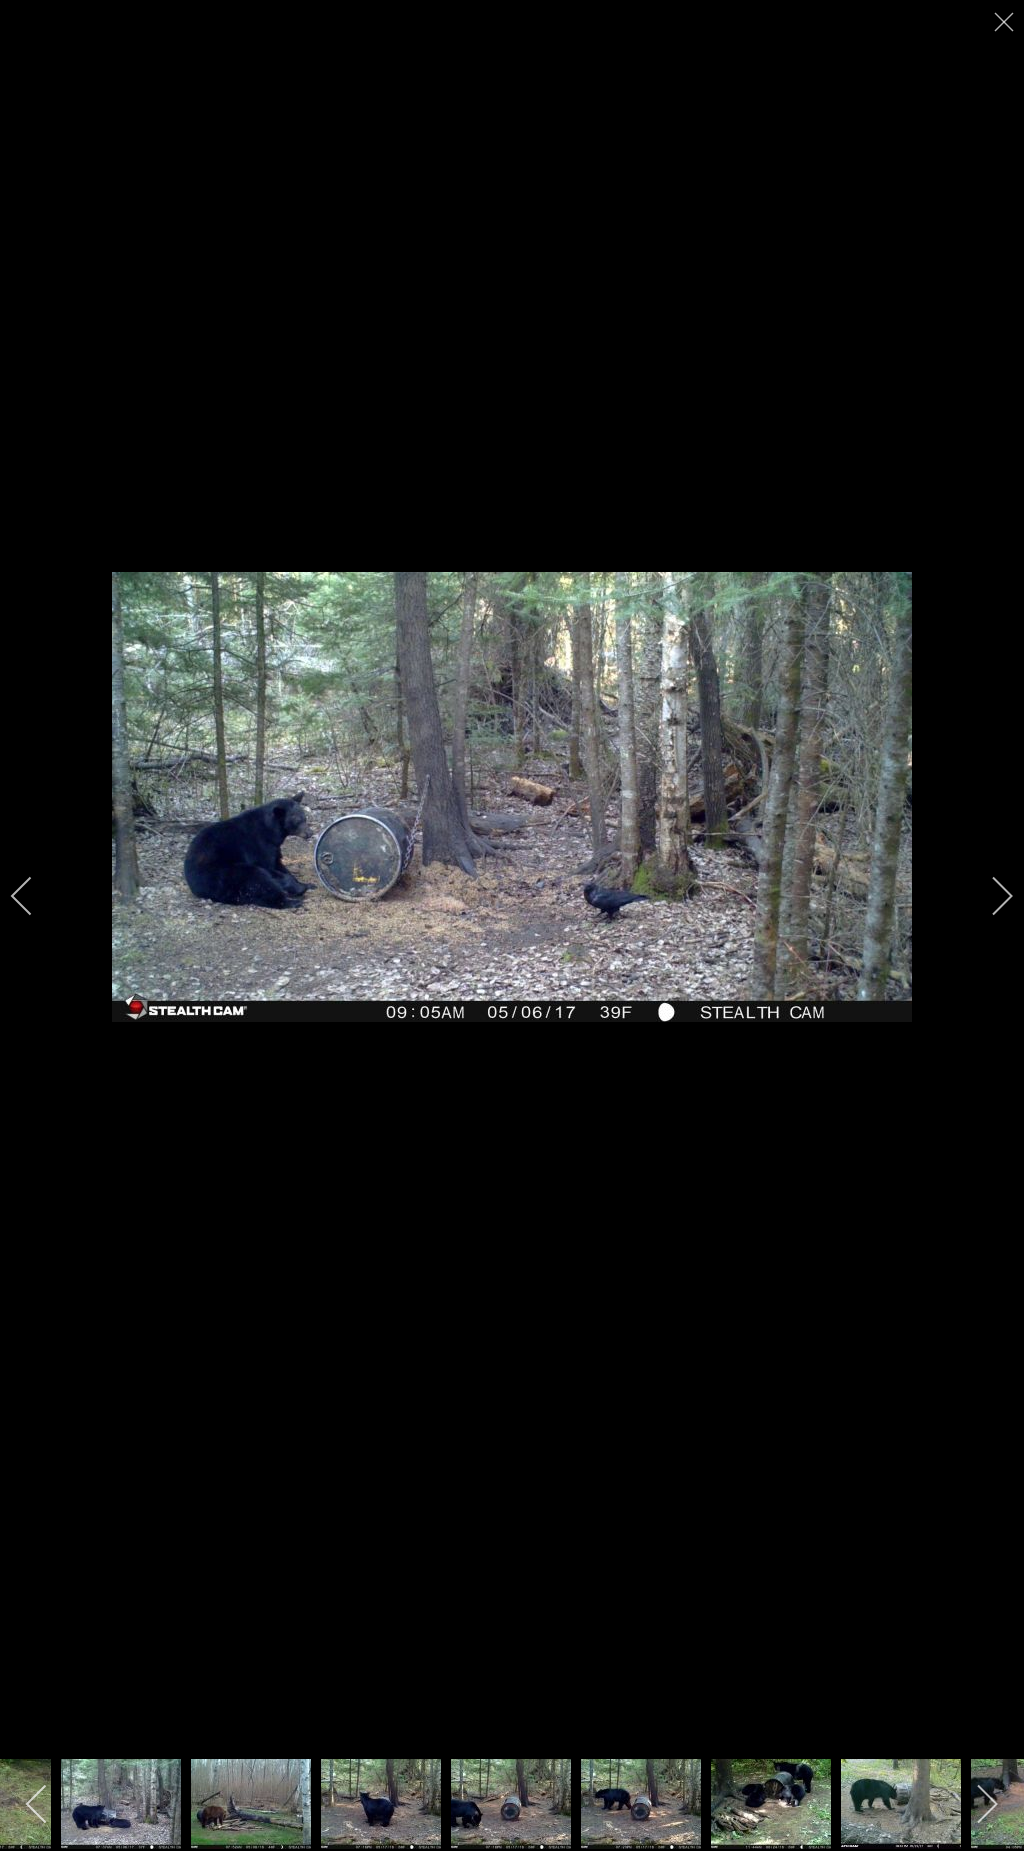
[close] (1006, 22)
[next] (989, 896)
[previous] (35, 896)
